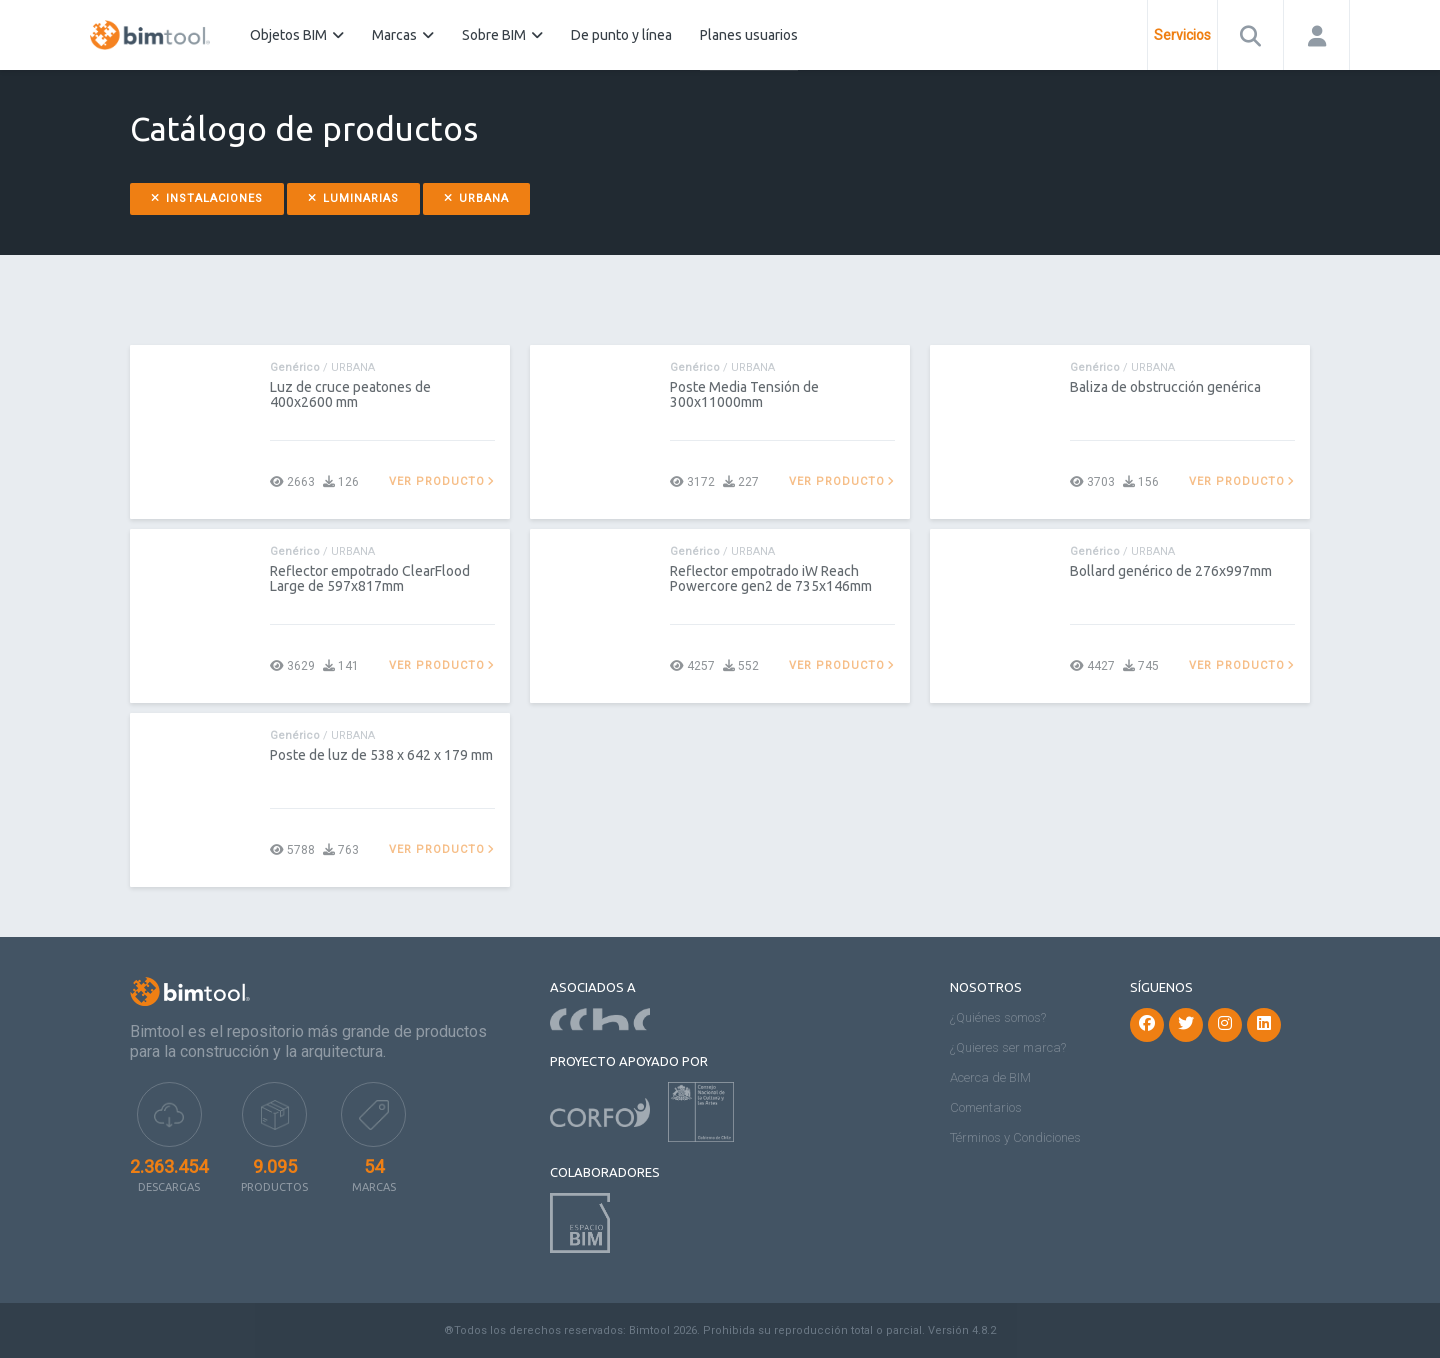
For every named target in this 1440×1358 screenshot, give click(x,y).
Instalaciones (207, 198)
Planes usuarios (749, 35)
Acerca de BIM (990, 1077)
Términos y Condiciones (1015, 1137)
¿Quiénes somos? (998, 1017)
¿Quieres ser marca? (1008, 1047)
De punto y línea (621, 35)
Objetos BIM (297, 35)
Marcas (403, 35)
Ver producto (442, 481)
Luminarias (353, 198)
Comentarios (986, 1107)
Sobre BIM (502, 35)
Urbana (476, 198)
